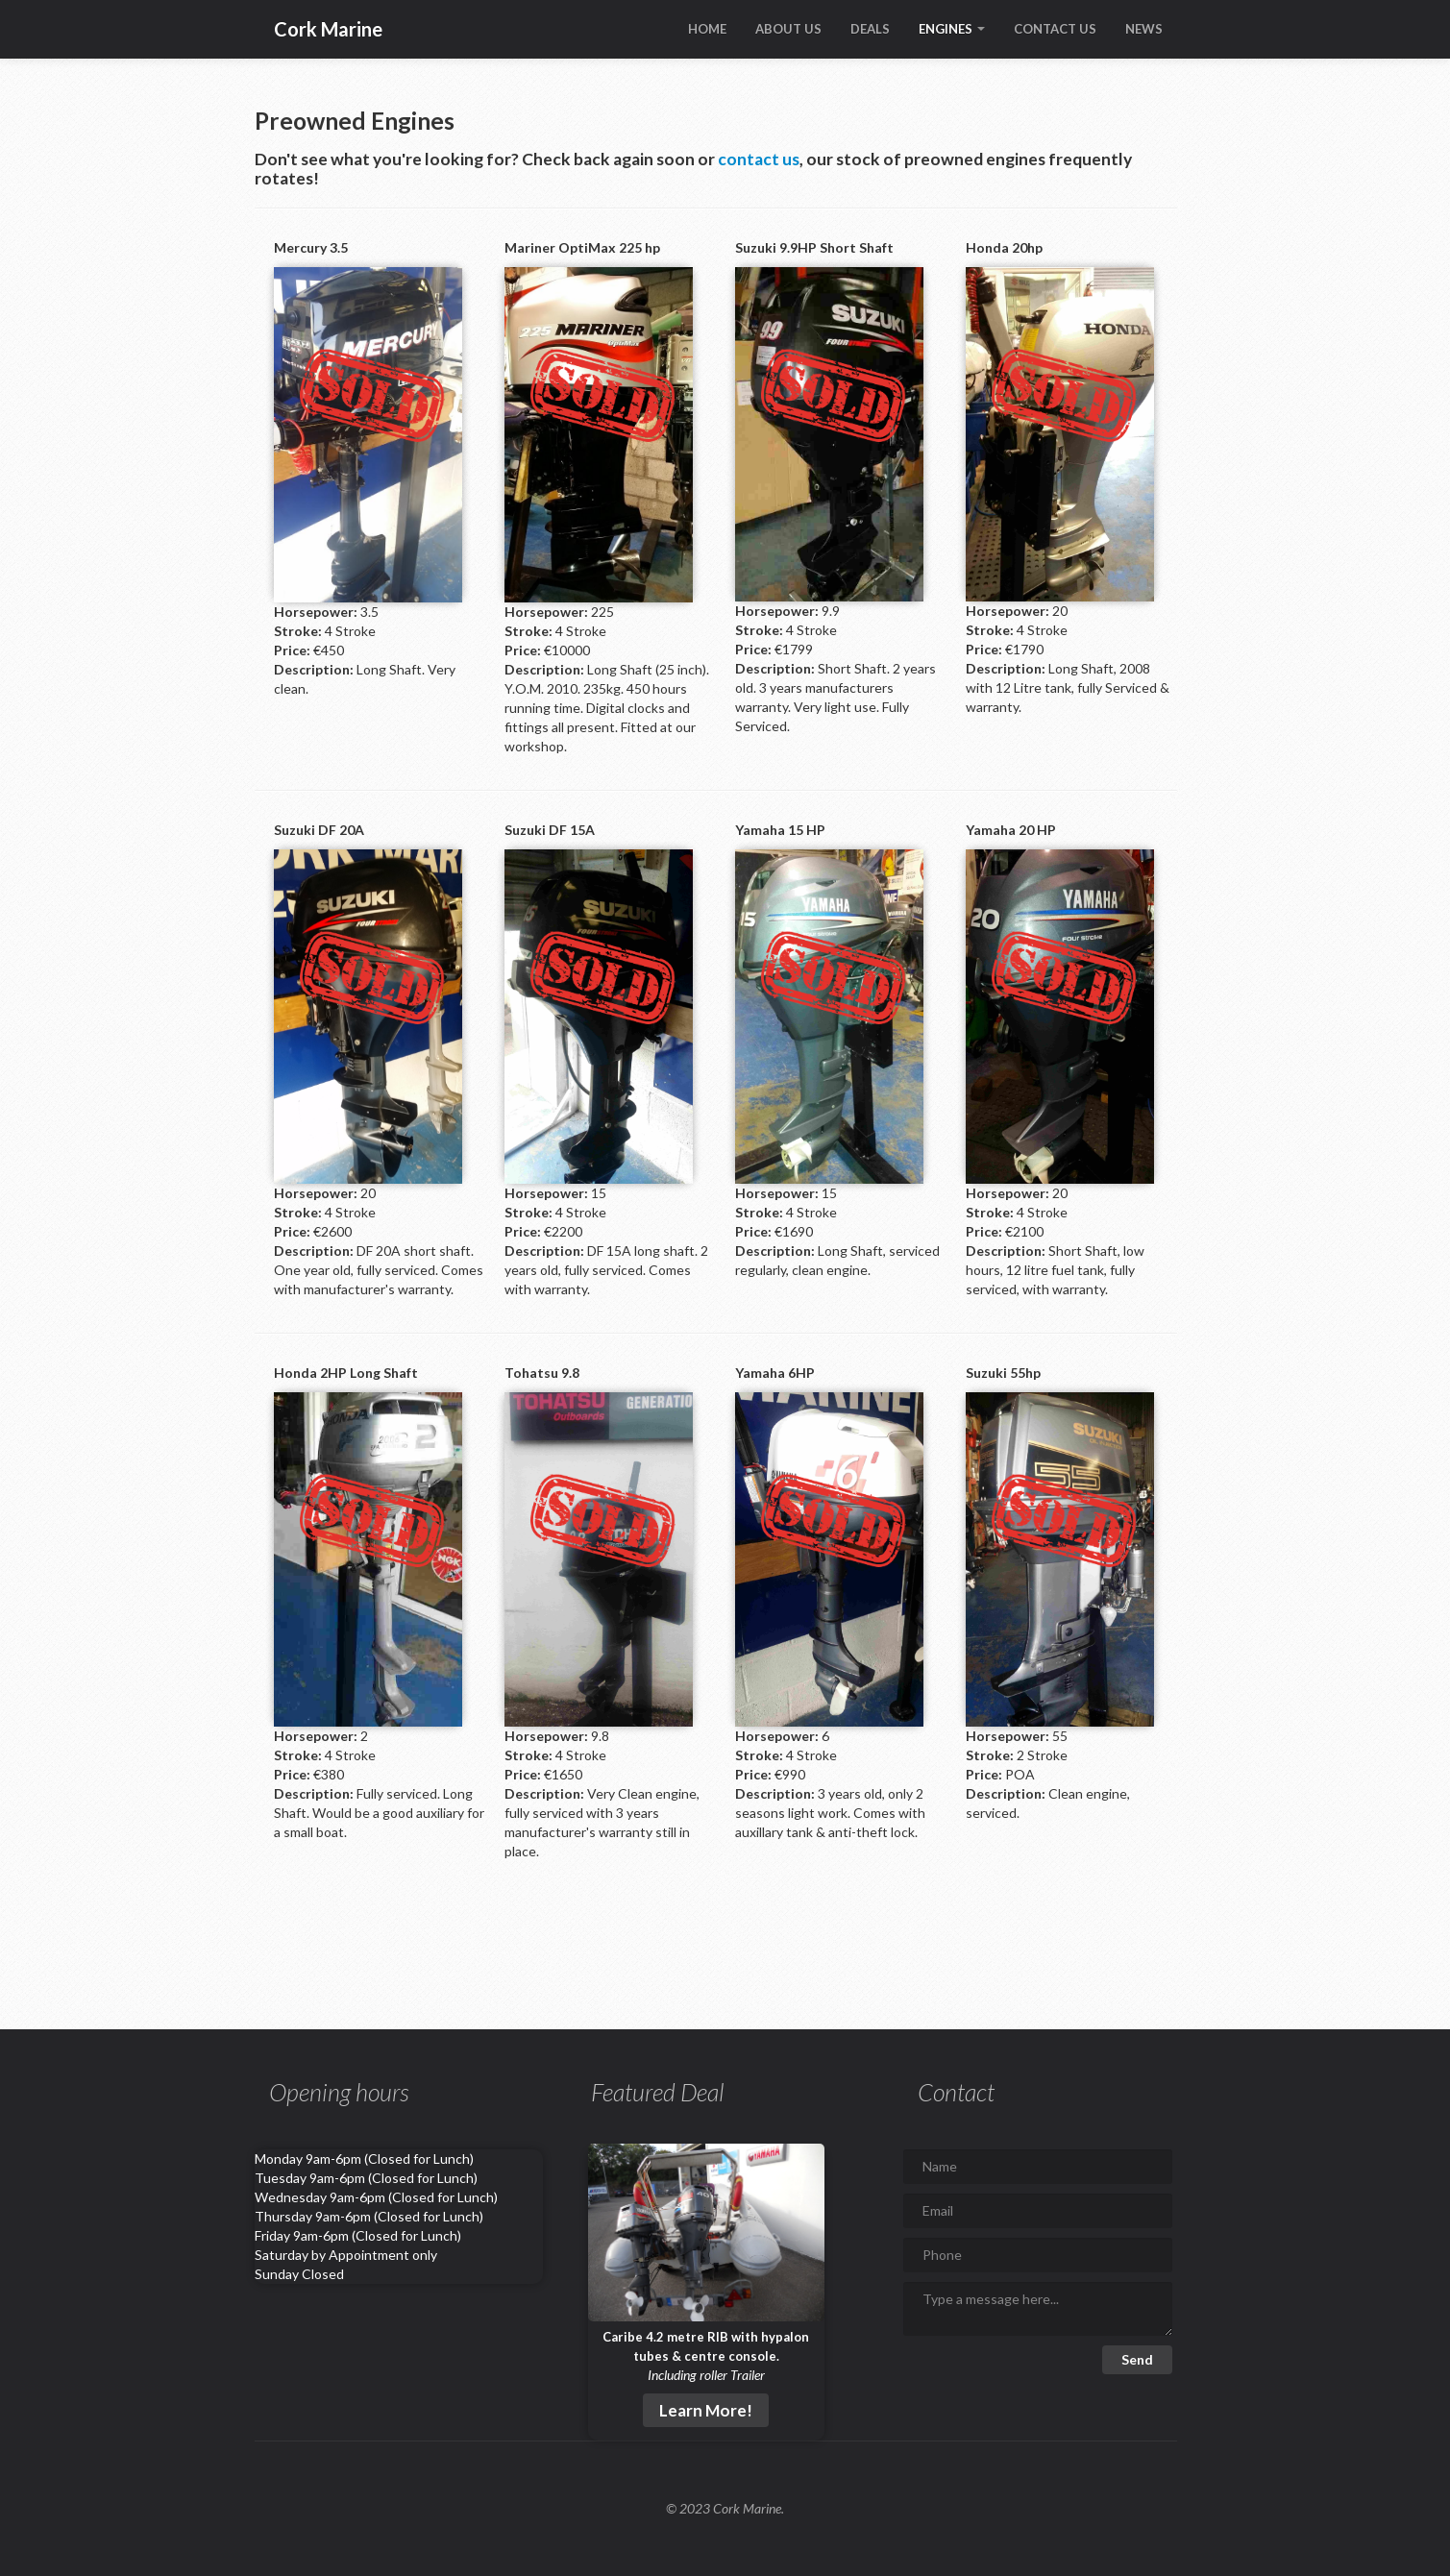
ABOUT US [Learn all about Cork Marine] (788, 29)
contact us (758, 159)
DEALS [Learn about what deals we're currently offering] (870, 29)
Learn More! (705, 2410)
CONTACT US (1055, 29)
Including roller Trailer (706, 2375)
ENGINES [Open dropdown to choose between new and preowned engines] (952, 29)
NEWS (1144, 29)
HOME (707, 29)
